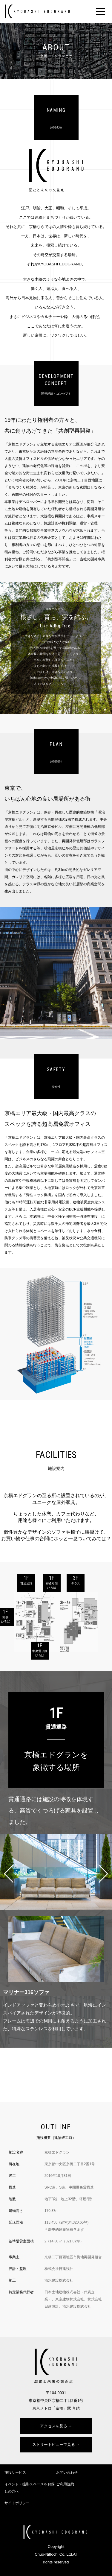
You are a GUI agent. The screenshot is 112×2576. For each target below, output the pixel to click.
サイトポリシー (17, 2503)
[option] (56, 648)
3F (76, 1580)
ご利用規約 (65, 2484)
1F (26, 1580)
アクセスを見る (53, 2426)
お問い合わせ (67, 2472)
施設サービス (15, 2472)
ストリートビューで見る (53, 2444)
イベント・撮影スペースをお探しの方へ (29, 2487)
